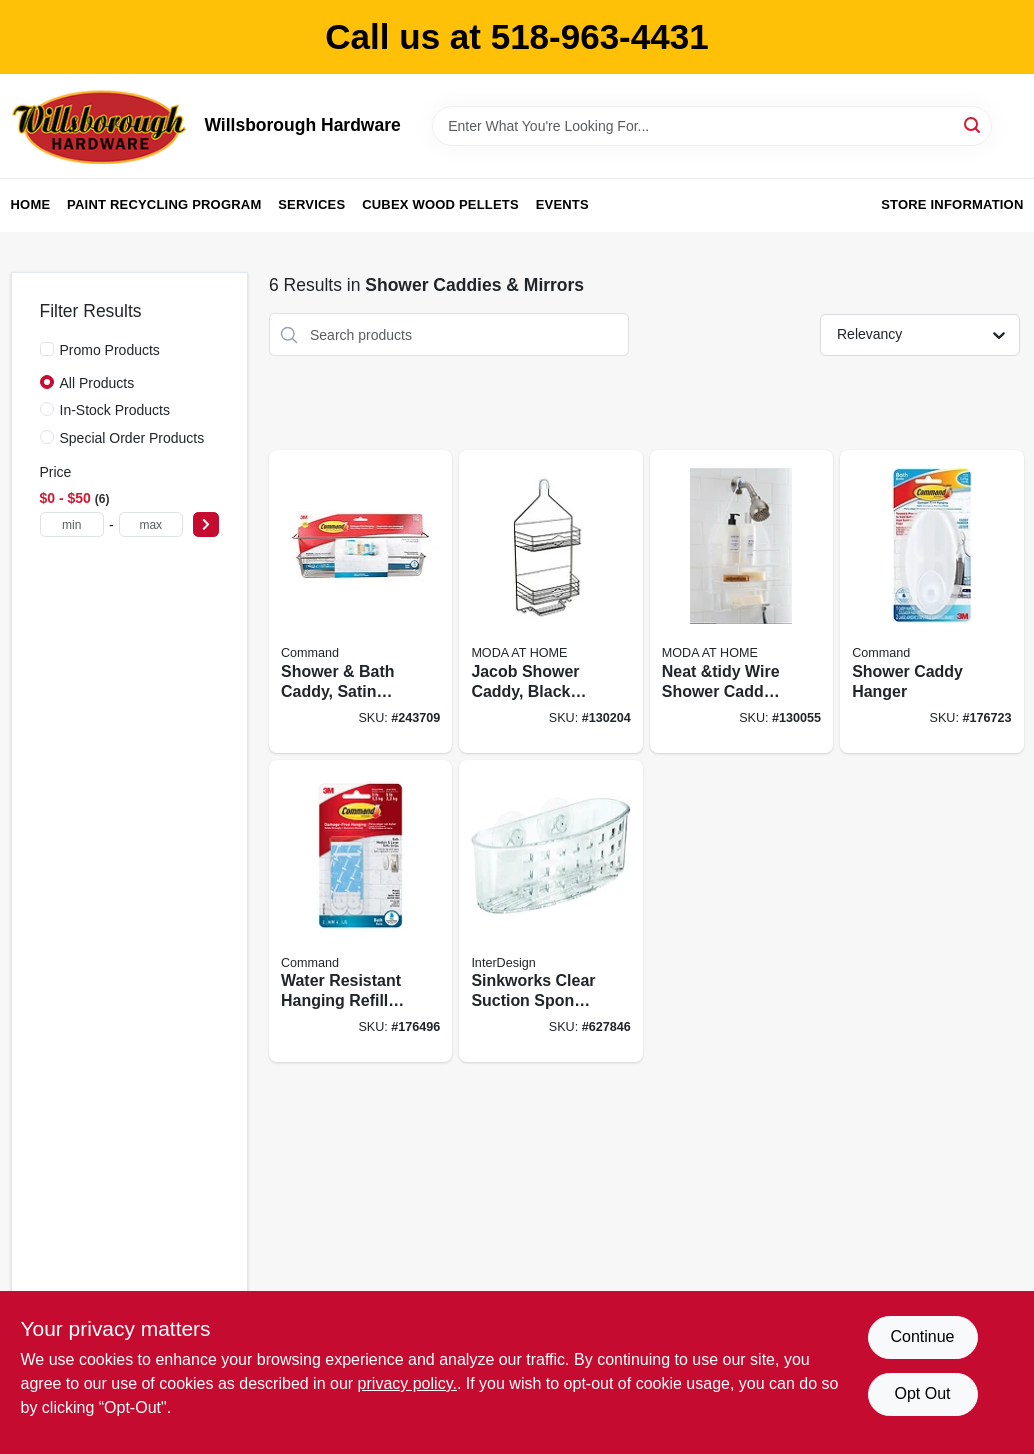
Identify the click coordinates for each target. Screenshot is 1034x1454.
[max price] (151, 524)
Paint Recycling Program (164, 204)
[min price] (72, 524)
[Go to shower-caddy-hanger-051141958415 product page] (931, 601)
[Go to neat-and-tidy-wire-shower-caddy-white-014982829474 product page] (741, 601)
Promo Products (110, 350)
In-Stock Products (115, 410)
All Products (97, 383)
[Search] (973, 124)
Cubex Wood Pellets (440, 204)
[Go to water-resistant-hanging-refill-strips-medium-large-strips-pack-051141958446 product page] (360, 911)
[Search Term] (712, 126)
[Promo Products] (47, 349)
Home (31, 204)
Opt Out (922, 1393)
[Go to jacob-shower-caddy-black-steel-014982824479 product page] (550, 601)
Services (311, 204)
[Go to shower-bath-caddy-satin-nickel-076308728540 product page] (360, 601)
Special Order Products (132, 438)
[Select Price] (206, 524)
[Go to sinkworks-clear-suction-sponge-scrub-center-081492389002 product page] (550, 911)
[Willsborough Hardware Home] (101, 126)
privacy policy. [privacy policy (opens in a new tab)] (407, 1383)
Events (562, 204)
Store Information (952, 204)
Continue (922, 1336)
